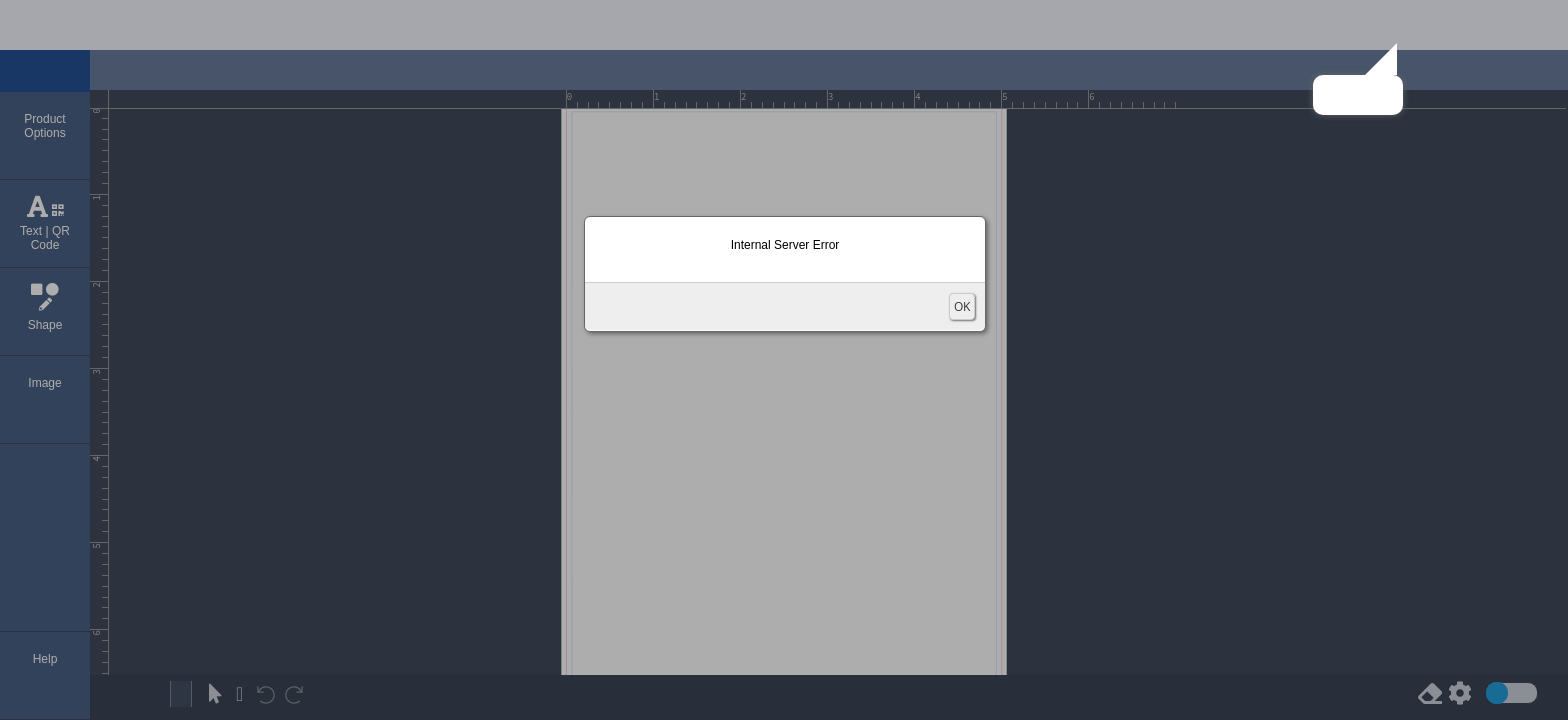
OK (962, 306)
